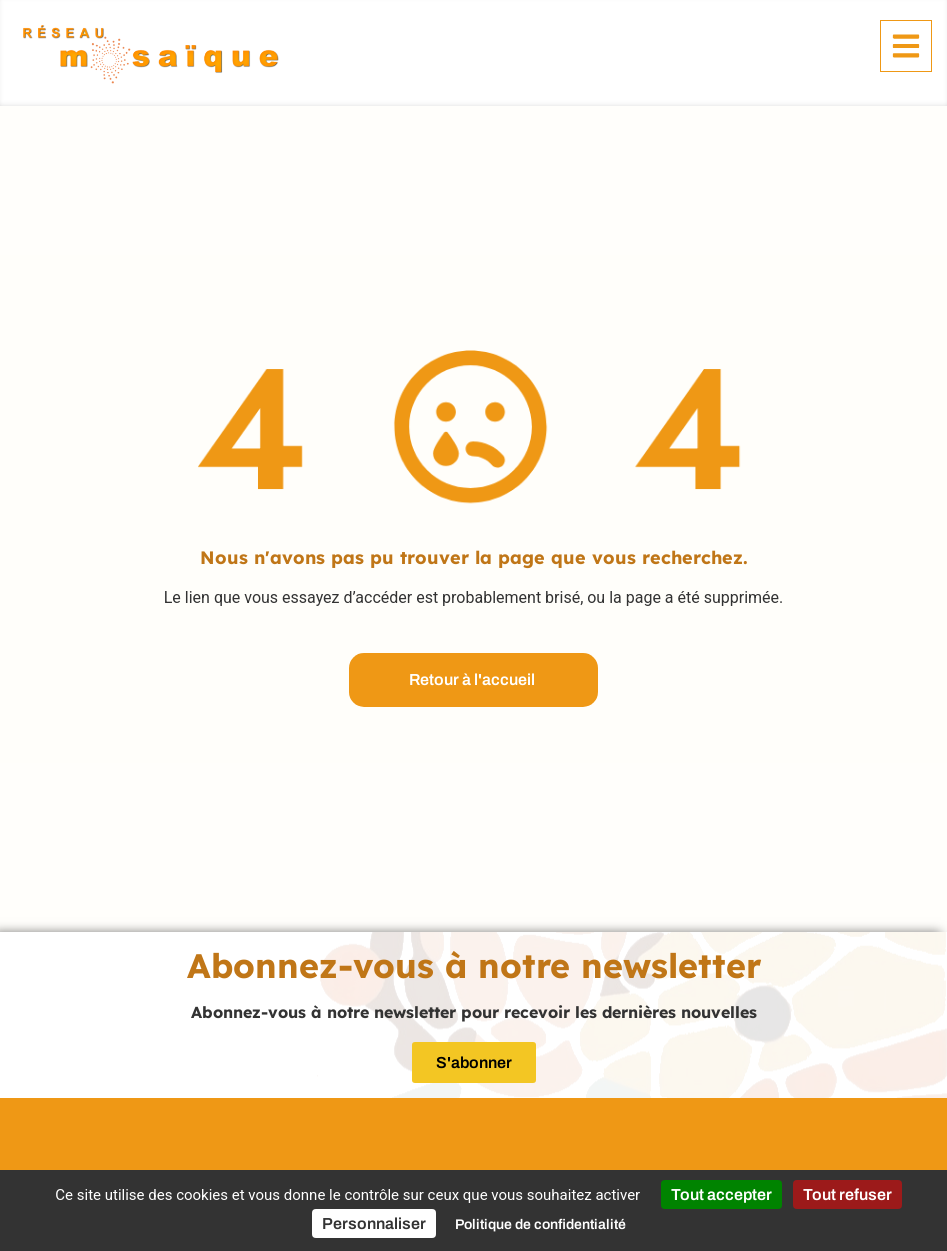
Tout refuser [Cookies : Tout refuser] (847, 1194)
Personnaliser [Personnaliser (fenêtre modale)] (374, 1223)
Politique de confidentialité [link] (540, 1224)
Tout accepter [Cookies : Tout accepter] (721, 1194)
